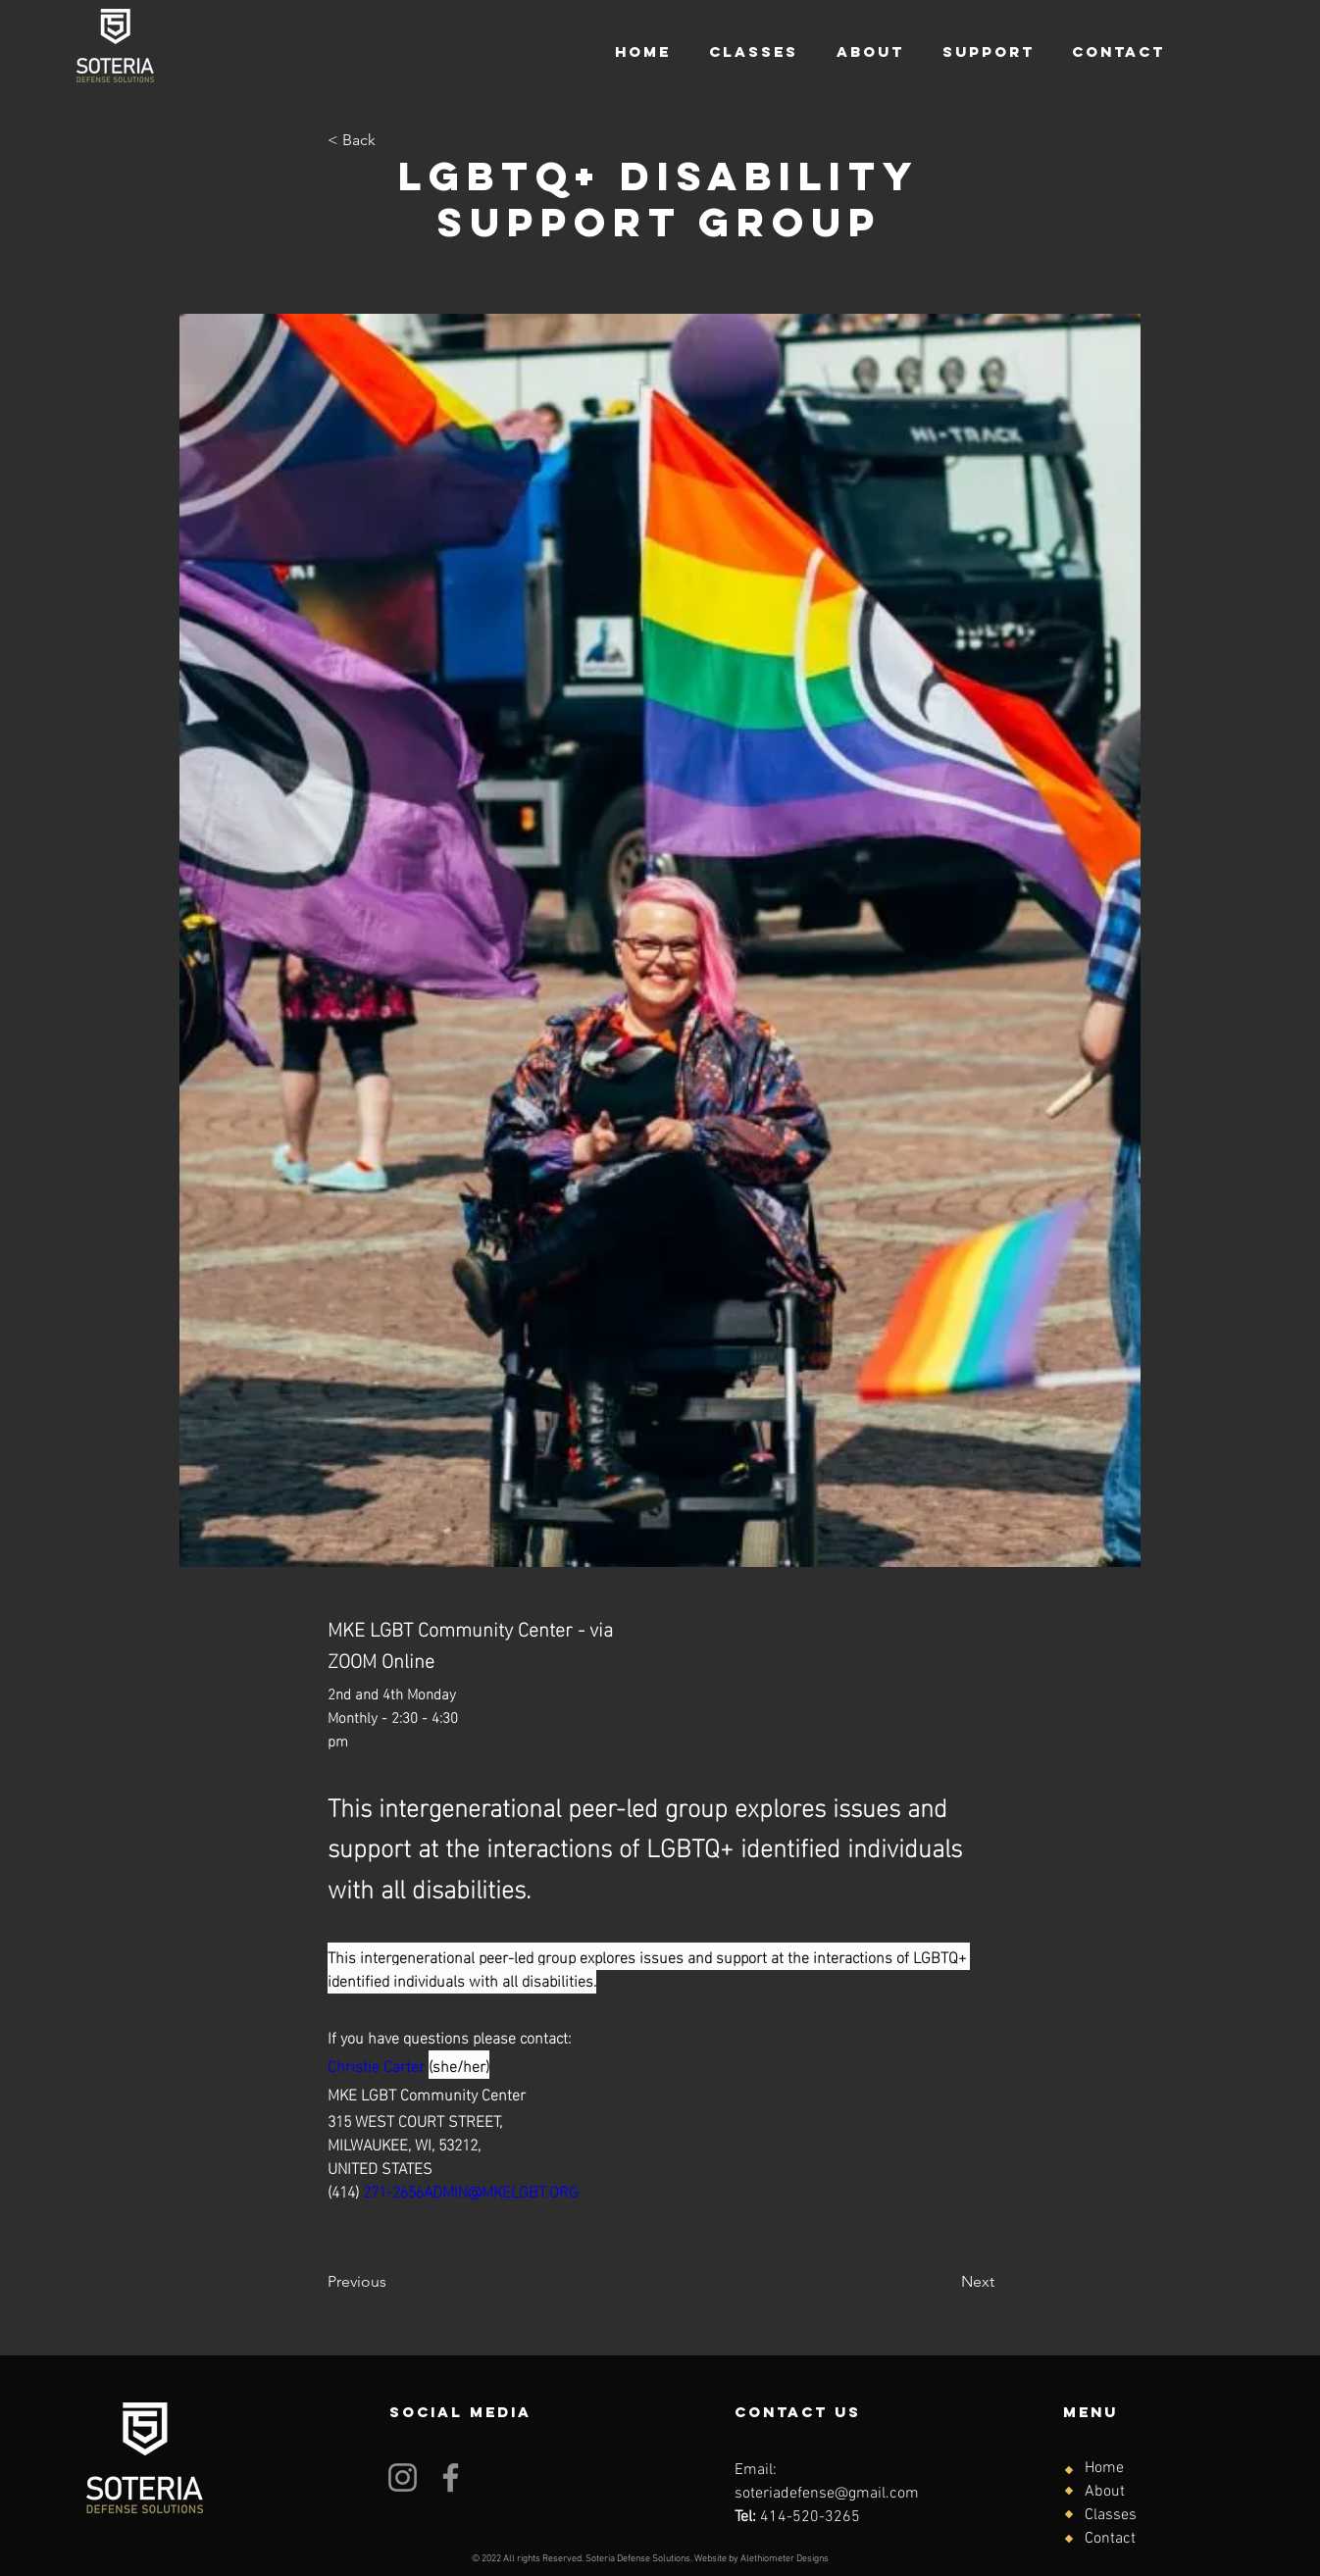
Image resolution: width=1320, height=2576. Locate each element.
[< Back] (392, 140)
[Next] (945, 2281)
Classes (1111, 2515)
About (1105, 2491)
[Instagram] (402, 2477)
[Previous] (392, 2281)
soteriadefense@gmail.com (827, 2493)
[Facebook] (451, 2477)
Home (1104, 2468)
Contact (1110, 2539)
